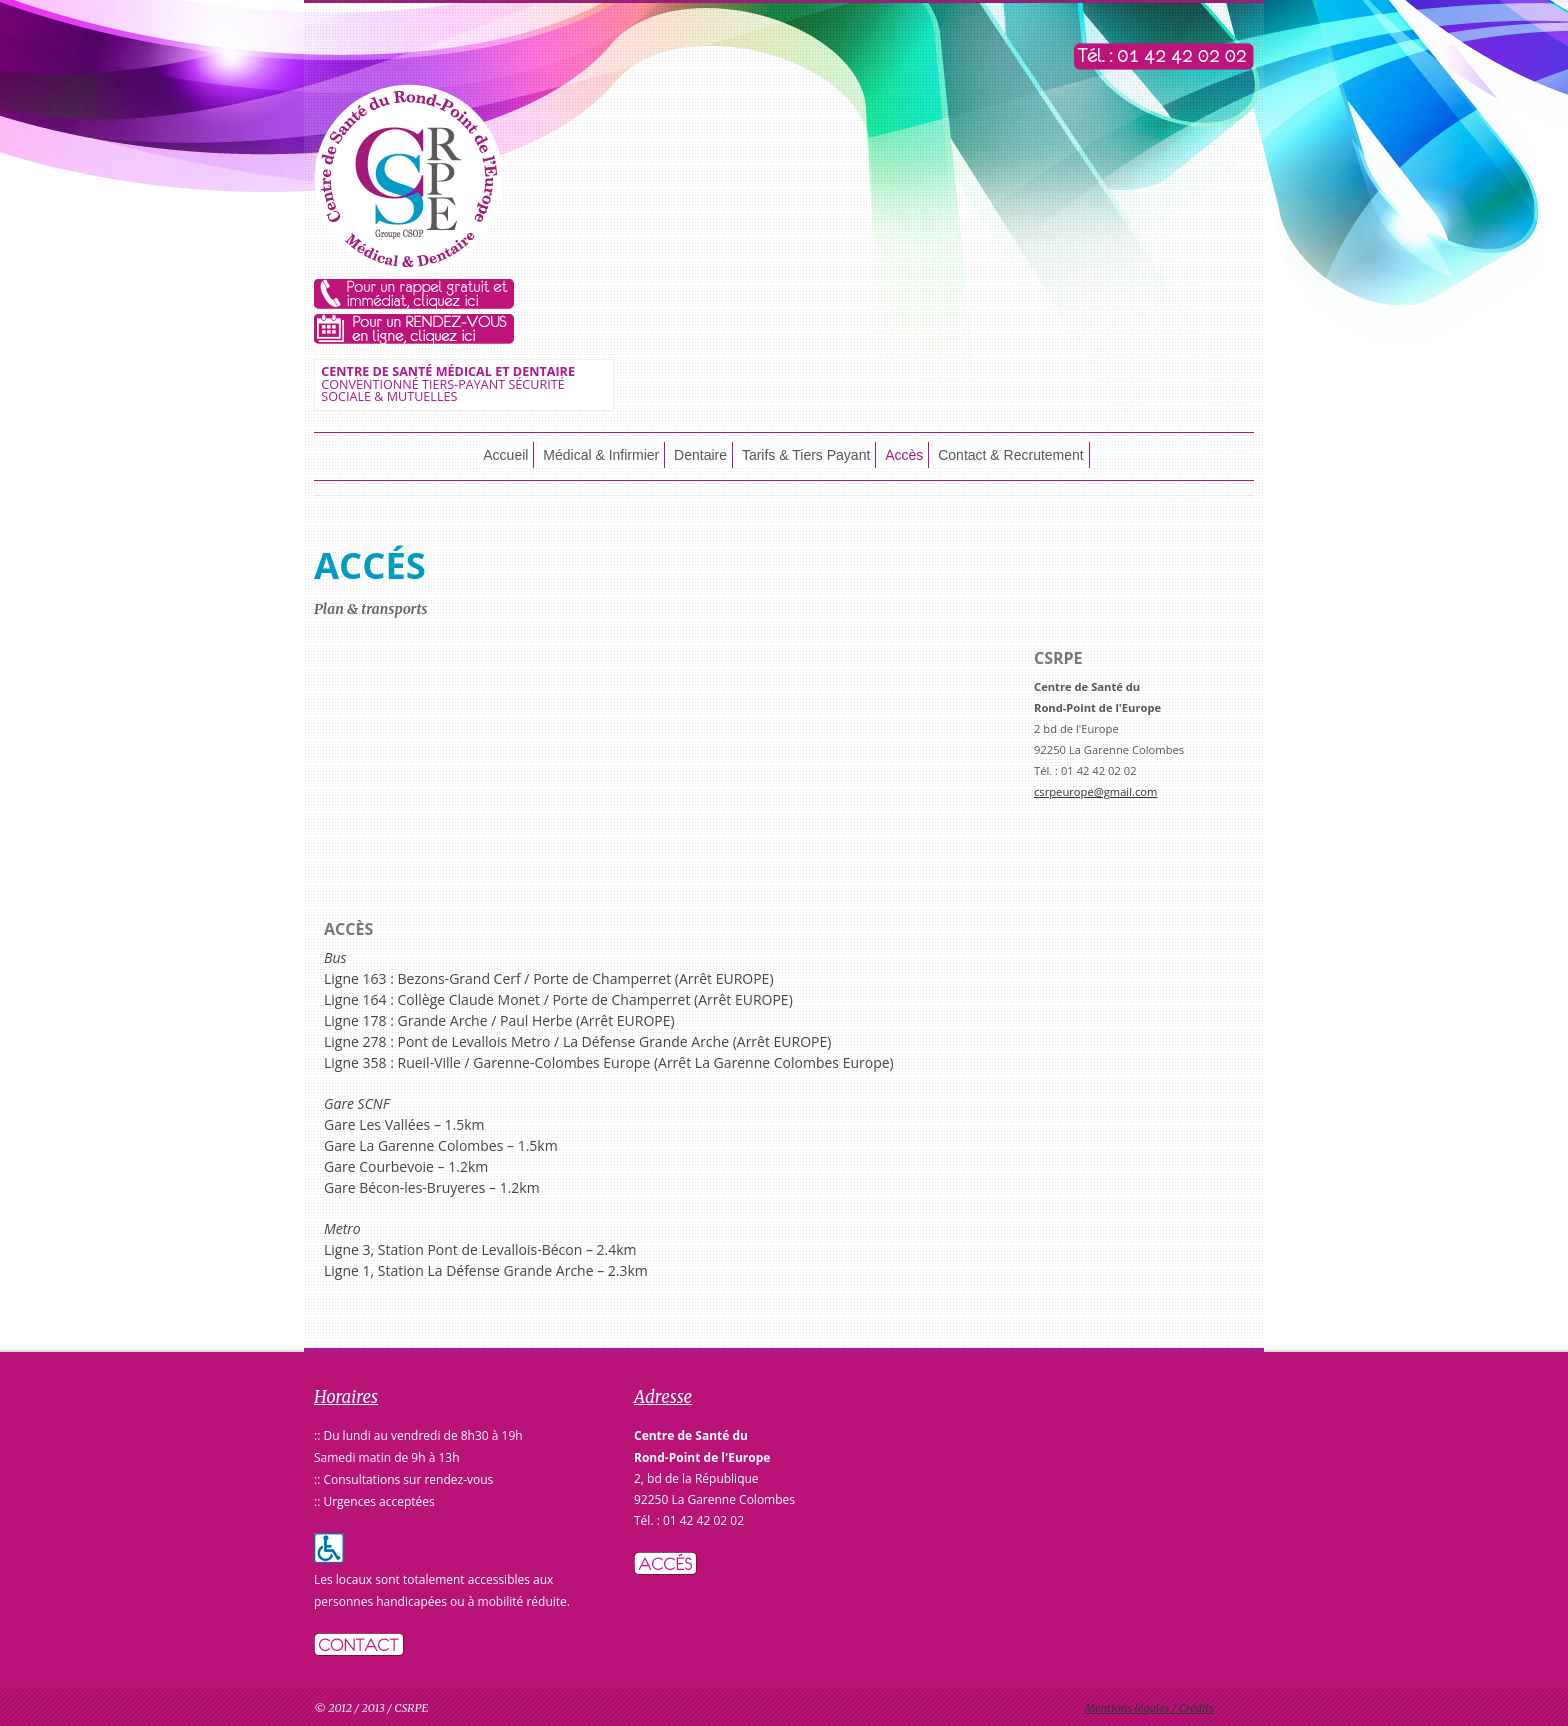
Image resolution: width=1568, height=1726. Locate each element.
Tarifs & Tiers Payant (806, 455)
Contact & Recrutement (1011, 455)
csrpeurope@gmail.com (1095, 791)
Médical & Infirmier (601, 455)
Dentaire (700, 455)
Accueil (505, 455)
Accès (904, 455)
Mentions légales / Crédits (1149, 1708)
